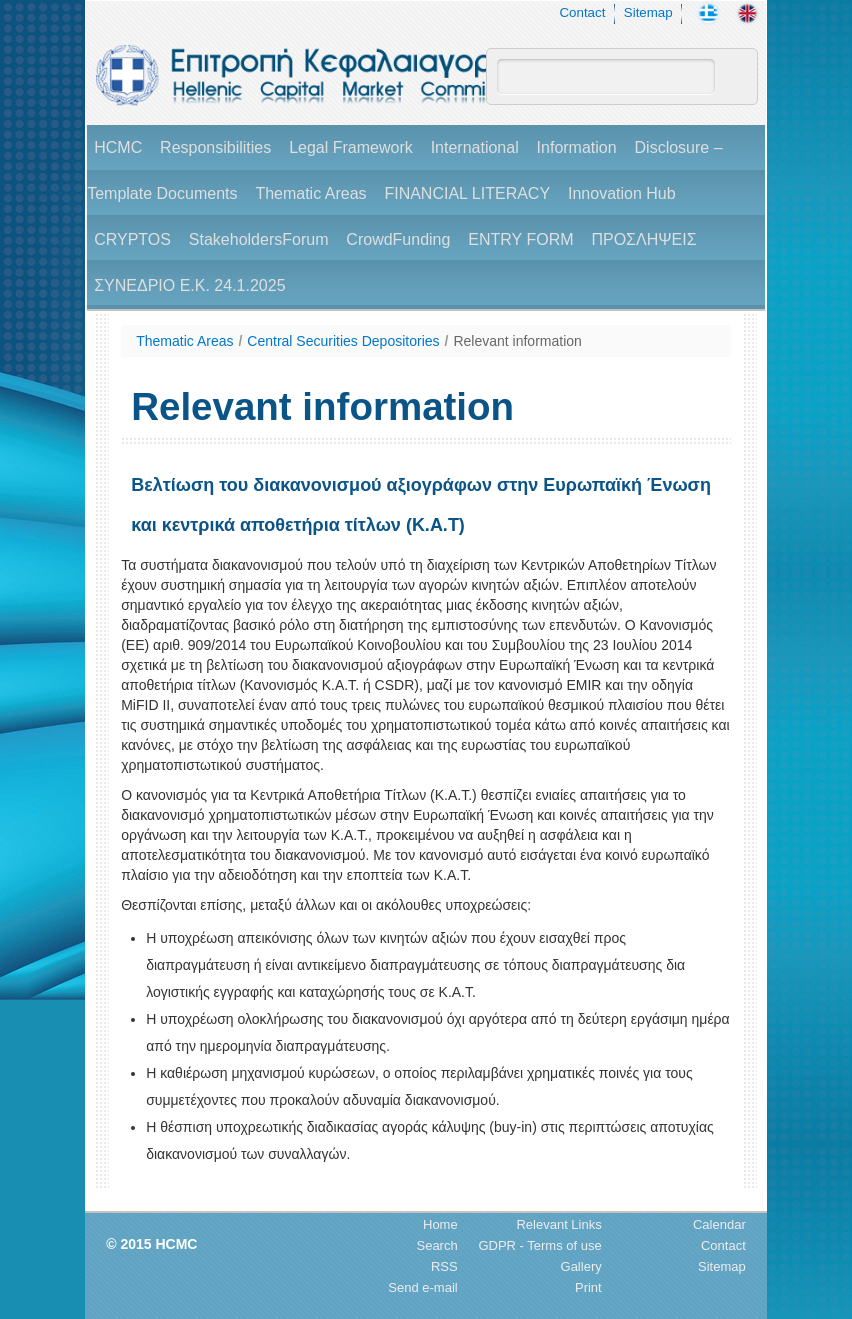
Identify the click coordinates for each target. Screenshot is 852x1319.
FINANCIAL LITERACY (467, 193)
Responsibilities (215, 147)
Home (440, 1224)
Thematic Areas (310, 193)
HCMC (118, 147)
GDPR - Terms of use (539, 1245)
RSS (444, 1266)
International (475, 147)
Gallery (581, 1266)
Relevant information (517, 341)
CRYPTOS (132, 239)
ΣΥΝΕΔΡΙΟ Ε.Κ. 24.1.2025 (189, 285)
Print (588, 1287)
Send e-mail (422, 1287)
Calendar (719, 1224)
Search (436, 1245)
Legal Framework (351, 147)
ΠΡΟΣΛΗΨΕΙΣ (643, 239)
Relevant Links (558, 1224)
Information (577, 147)
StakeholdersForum (259, 239)
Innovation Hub (622, 193)
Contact (582, 12)
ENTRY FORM (520, 239)
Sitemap (648, 12)
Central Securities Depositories (343, 341)
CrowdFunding (398, 239)
